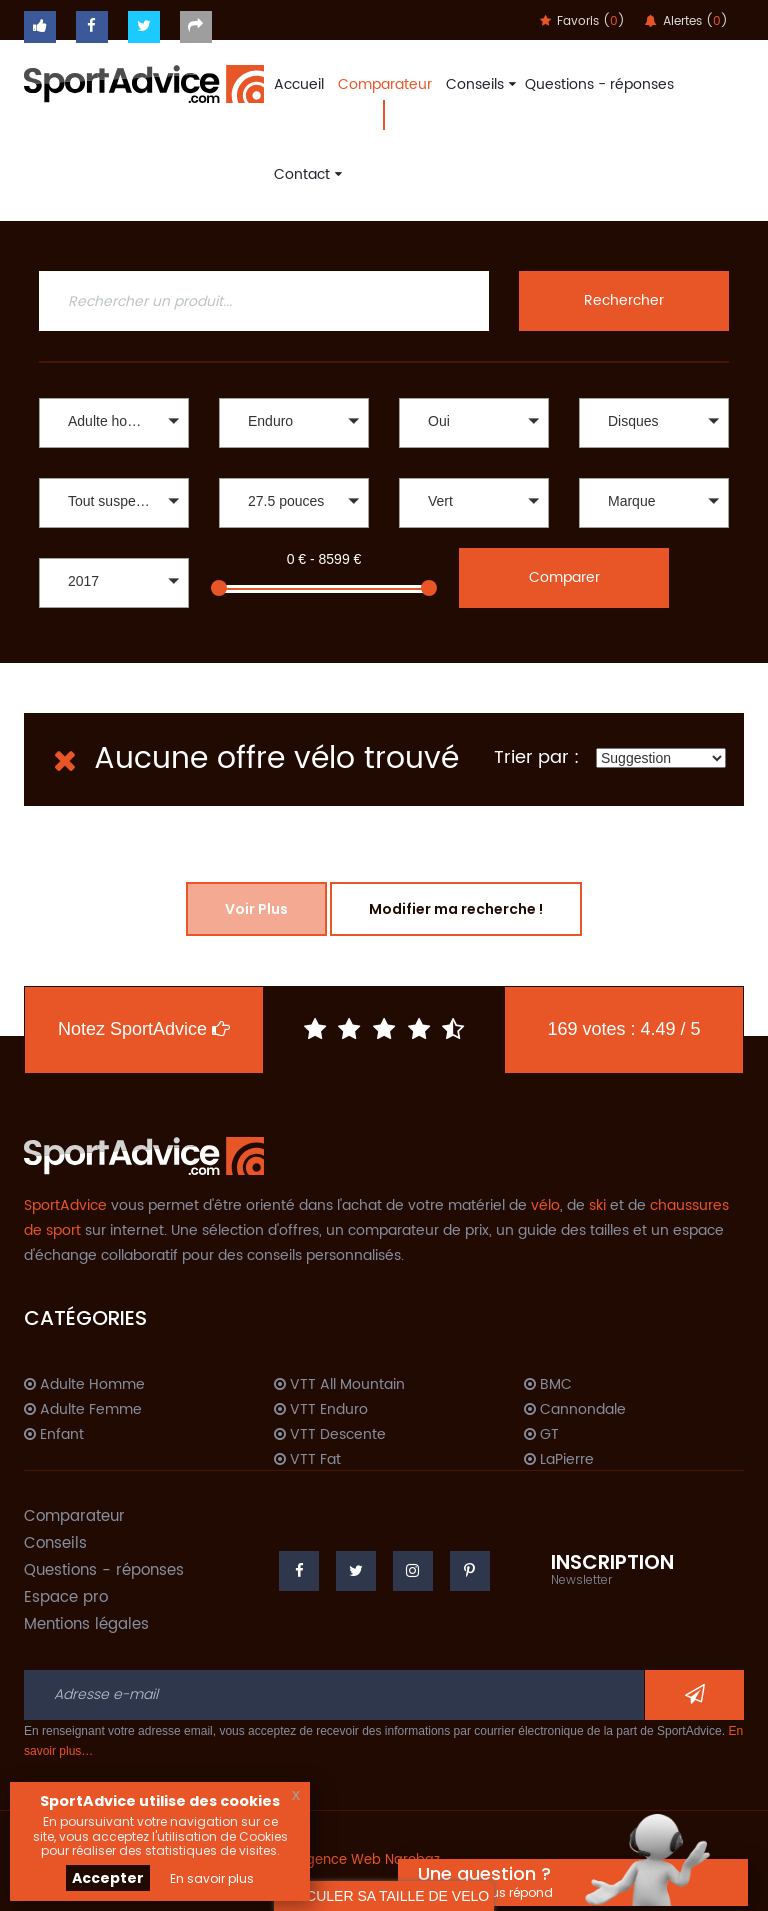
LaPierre (559, 1460)
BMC (548, 1385)
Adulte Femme (83, 1410)
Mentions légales (86, 1624)
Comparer (564, 577)
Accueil (299, 84)
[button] (114, 423)
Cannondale (575, 1410)
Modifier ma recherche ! (456, 909)
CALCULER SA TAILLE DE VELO (384, 1896)
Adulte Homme (84, 1385)
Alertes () (686, 21)
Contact (305, 174)
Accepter (108, 1878)
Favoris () (582, 21)
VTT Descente (330, 1435)
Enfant (54, 1435)
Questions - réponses (599, 84)
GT (541, 1435)
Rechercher (624, 300)
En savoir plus (212, 1878)
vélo (545, 1205)
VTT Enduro (321, 1410)
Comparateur (385, 84)
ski (597, 1205)
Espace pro (66, 1597)
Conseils (478, 84)
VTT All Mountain (339, 1385)
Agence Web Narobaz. (370, 1860)
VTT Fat (307, 1460)
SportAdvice (65, 1205)
